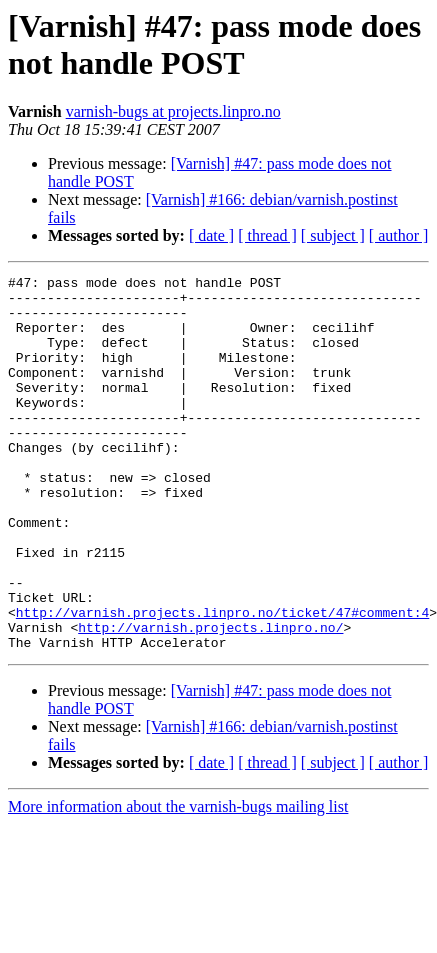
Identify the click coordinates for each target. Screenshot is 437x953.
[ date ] (211, 235)
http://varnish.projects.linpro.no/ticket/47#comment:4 (222, 681)
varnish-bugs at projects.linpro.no (173, 111)
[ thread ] (267, 235)
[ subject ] (333, 235)
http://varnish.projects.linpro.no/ (210, 699)
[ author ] (399, 235)
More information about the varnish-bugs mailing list (178, 881)
